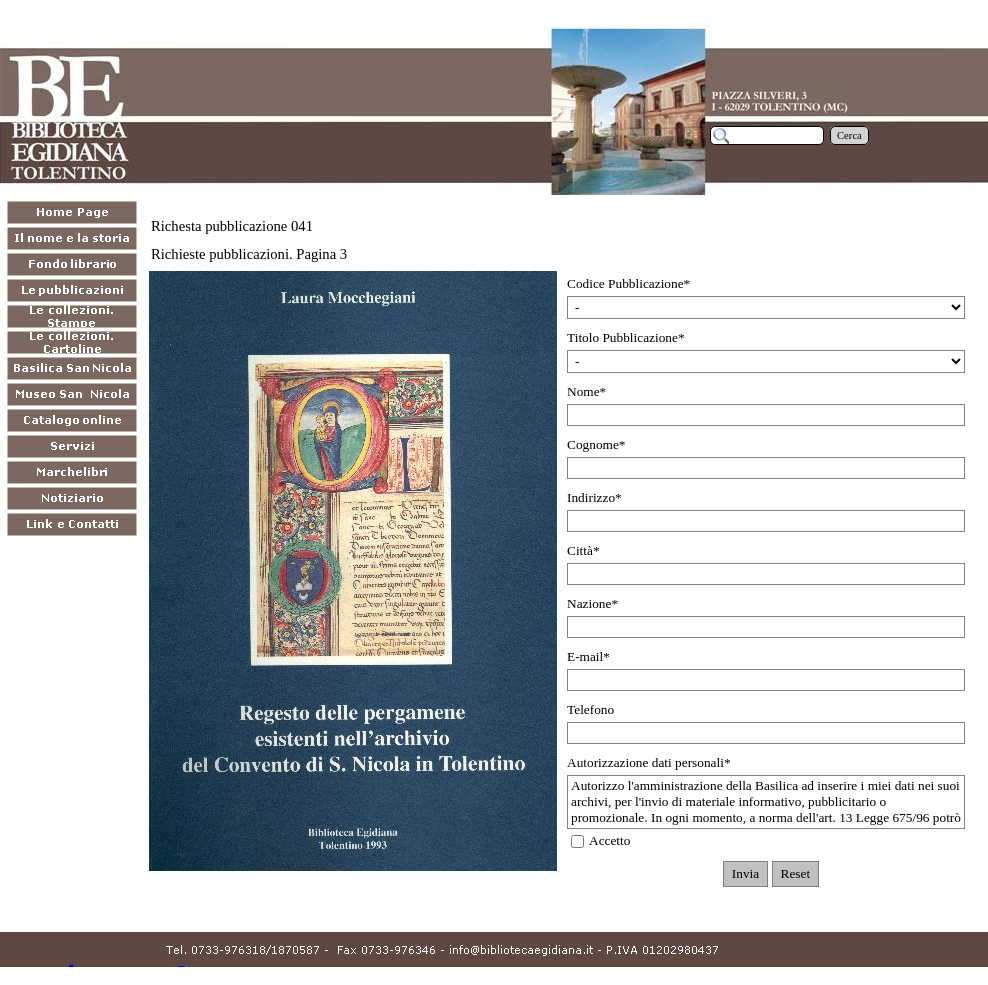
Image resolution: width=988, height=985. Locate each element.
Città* (583, 550)
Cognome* (596, 444)
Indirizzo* (594, 497)
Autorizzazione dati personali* (649, 762)
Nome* (586, 391)
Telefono (590, 709)
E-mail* (588, 656)
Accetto (609, 840)
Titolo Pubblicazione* (626, 337)
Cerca (849, 135)
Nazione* (592, 603)
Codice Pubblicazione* (628, 283)
